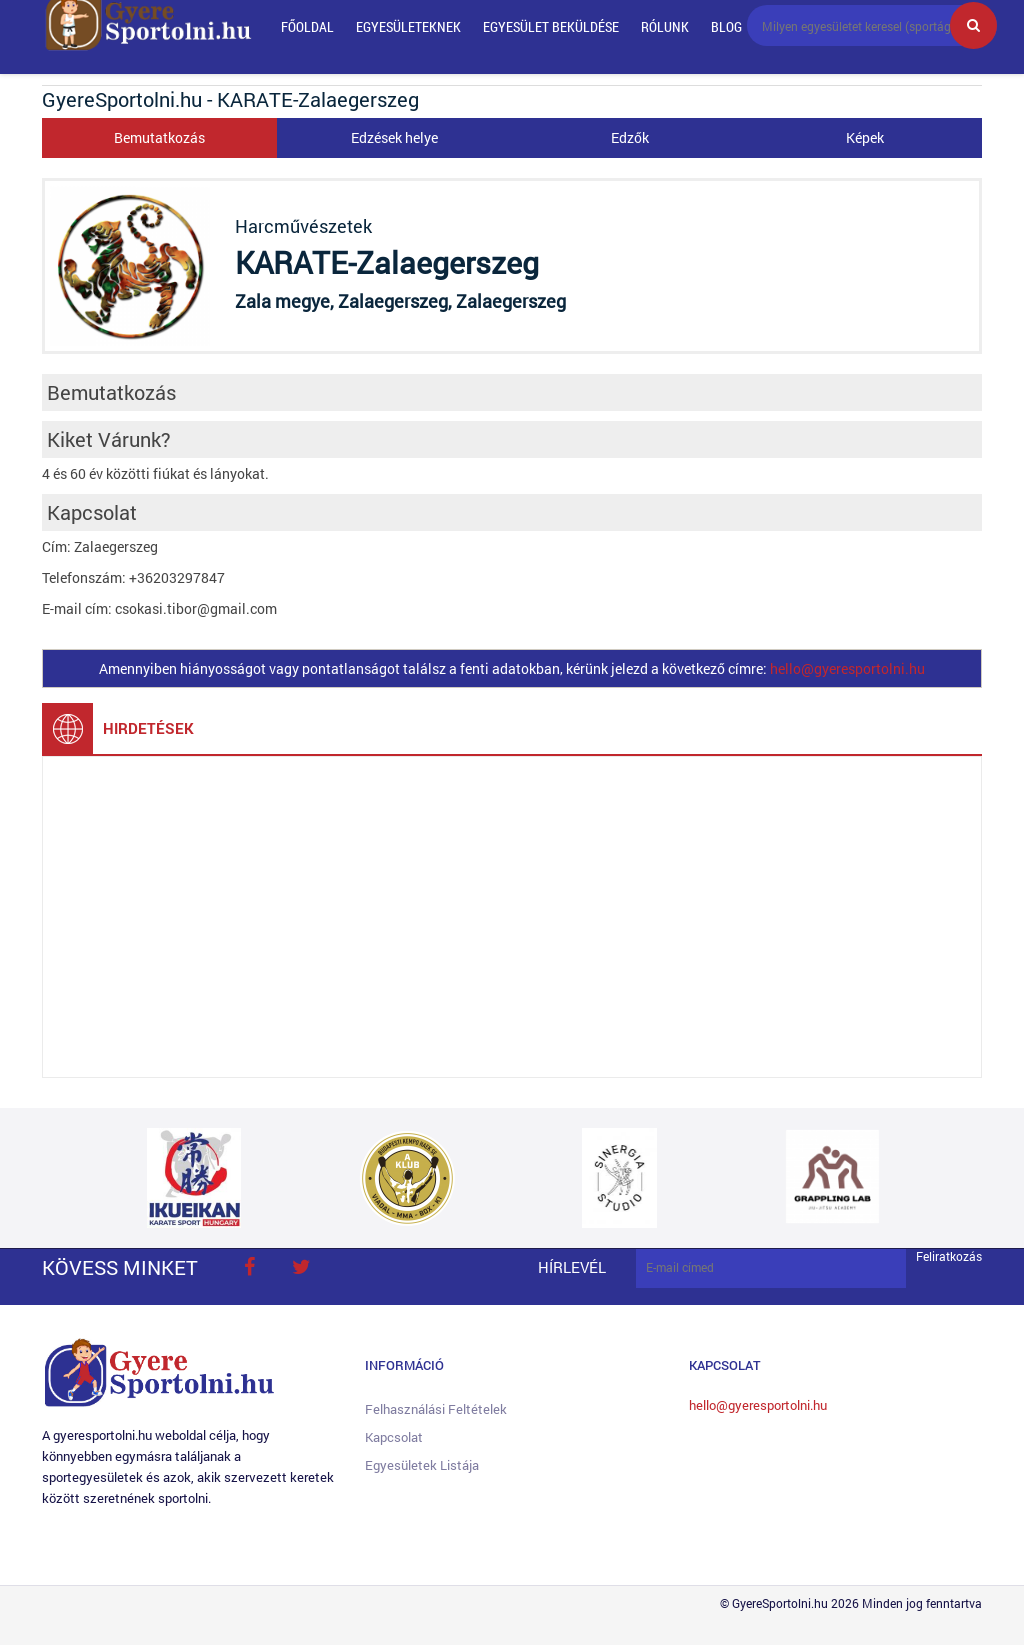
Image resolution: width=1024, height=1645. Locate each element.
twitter (301, 1267)
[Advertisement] (512, 917)
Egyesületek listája (422, 1465)
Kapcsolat (394, 1437)
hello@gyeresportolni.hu (847, 668)
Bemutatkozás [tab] (159, 137)
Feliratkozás (949, 1256)
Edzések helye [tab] (394, 137)
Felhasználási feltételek (436, 1409)
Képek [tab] (865, 137)
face (249, 1267)
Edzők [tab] (630, 137)
